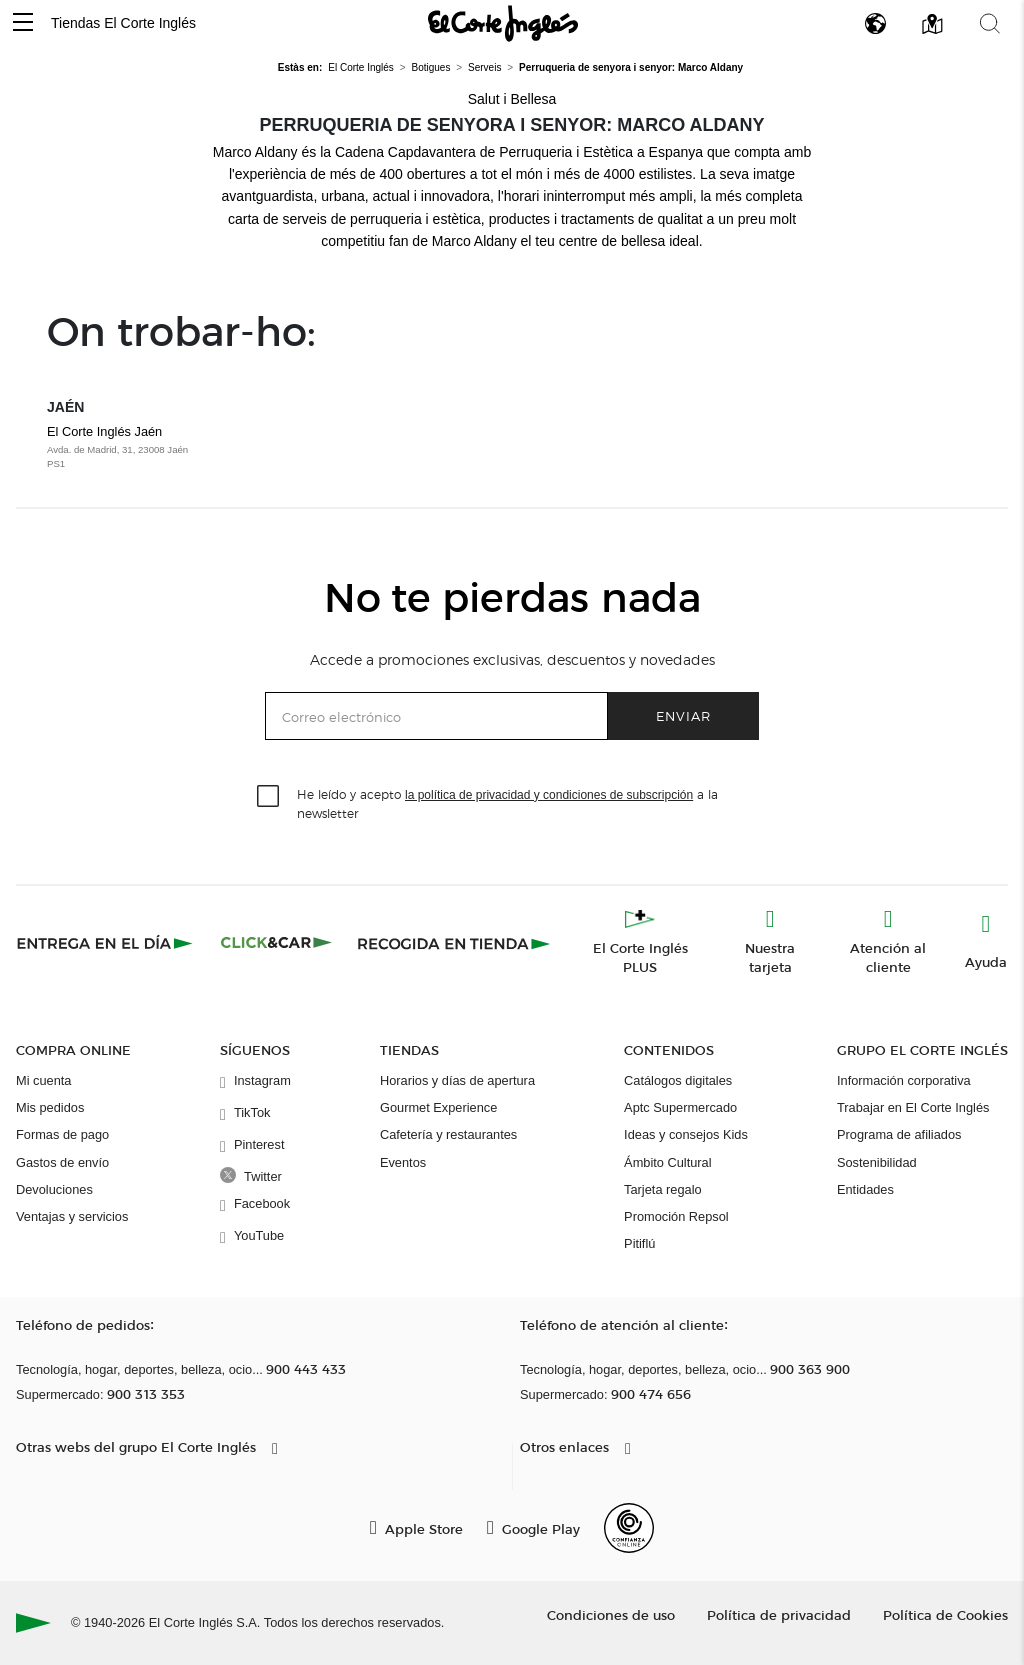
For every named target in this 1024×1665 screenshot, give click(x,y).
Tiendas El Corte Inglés (123, 23)
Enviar (683, 715)
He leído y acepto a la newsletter (507, 803)
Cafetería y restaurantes (448, 1134)
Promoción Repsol (676, 1216)
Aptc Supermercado (680, 1107)
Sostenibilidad (877, 1162)
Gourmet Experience (438, 1107)
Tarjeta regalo (663, 1189)
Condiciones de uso (611, 1614)
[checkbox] (269, 797)
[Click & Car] (276, 943)
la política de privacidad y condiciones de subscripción (549, 795)
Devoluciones (54, 1189)
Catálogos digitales (678, 1080)
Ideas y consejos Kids (686, 1134)
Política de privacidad (779, 1614)
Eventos (403, 1162)
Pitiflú (639, 1243)
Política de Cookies (945, 1614)
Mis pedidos (50, 1107)
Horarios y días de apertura (457, 1080)
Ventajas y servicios (72, 1216)
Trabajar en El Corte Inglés (913, 1107)
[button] (23, 23)
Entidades (865, 1189)
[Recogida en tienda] (454, 943)
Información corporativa (904, 1080)
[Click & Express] (106, 943)
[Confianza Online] (629, 1528)
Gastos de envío (62, 1162)
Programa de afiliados (899, 1134)
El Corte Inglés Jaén (156, 448)
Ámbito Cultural (667, 1162)
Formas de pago (62, 1134)
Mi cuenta (43, 1080)
